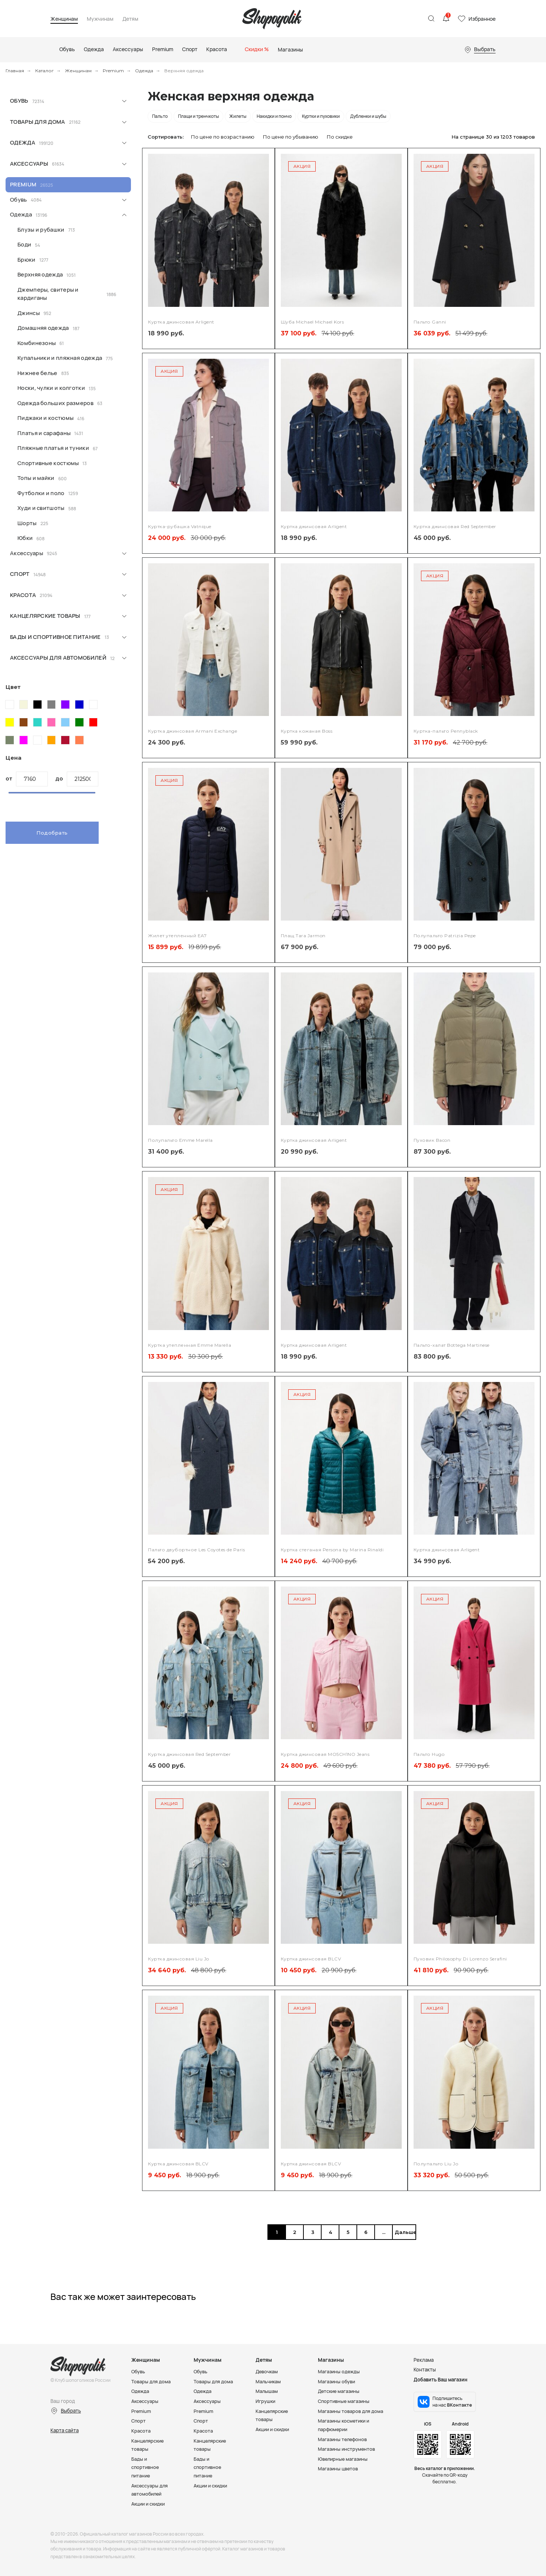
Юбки (25, 538)
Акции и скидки (149, 2501)
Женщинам (64, 19)
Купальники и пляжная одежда (59, 358)
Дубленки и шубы (368, 116)
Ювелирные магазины (344, 2457)
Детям (130, 19)
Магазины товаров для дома (351, 2410)
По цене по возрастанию (222, 137)
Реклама (424, 2360)
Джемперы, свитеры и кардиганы (48, 294)
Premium (113, 70)
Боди (24, 244)
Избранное (482, 18)
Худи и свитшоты (41, 508)
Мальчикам (269, 2381)
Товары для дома (37, 122)
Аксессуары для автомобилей (58, 658)
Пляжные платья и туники (53, 448)
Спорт (20, 574)
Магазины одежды (339, 2371)
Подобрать (52, 833)
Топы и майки (36, 478)
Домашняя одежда (43, 328)
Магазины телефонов (343, 2437)
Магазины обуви (337, 2381)
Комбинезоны (36, 343)
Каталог (44, 70)
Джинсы (28, 313)
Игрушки (266, 2400)
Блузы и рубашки (41, 229)
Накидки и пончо (274, 116)
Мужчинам (100, 19)
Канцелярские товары (45, 616)
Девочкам (267, 2371)
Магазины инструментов (347, 2447)
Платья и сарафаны (43, 433)
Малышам (267, 2390)
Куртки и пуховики (321, 116)
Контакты (425, 2369)
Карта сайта (64, 2430)
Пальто (160, 116)
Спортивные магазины (344, 2400)
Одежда (144, 70)
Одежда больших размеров (55, 403)
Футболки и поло (41, 493)
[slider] (8, 798)
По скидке (340, 137)
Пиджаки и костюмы (45, 418)
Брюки (26, 259)
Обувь (19, 101)
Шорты (27, 523)
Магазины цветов (338, 2466)
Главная (15, 70)
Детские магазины (340, 2390)
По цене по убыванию (290, 137)
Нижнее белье (37, 373)
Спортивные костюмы (48, 463)
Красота (23, 595)
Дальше (403, 2232)
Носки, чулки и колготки (51, 388)
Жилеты (237, 116)
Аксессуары (29, 164)
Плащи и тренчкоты (198, 116)
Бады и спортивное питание (55, 637)
